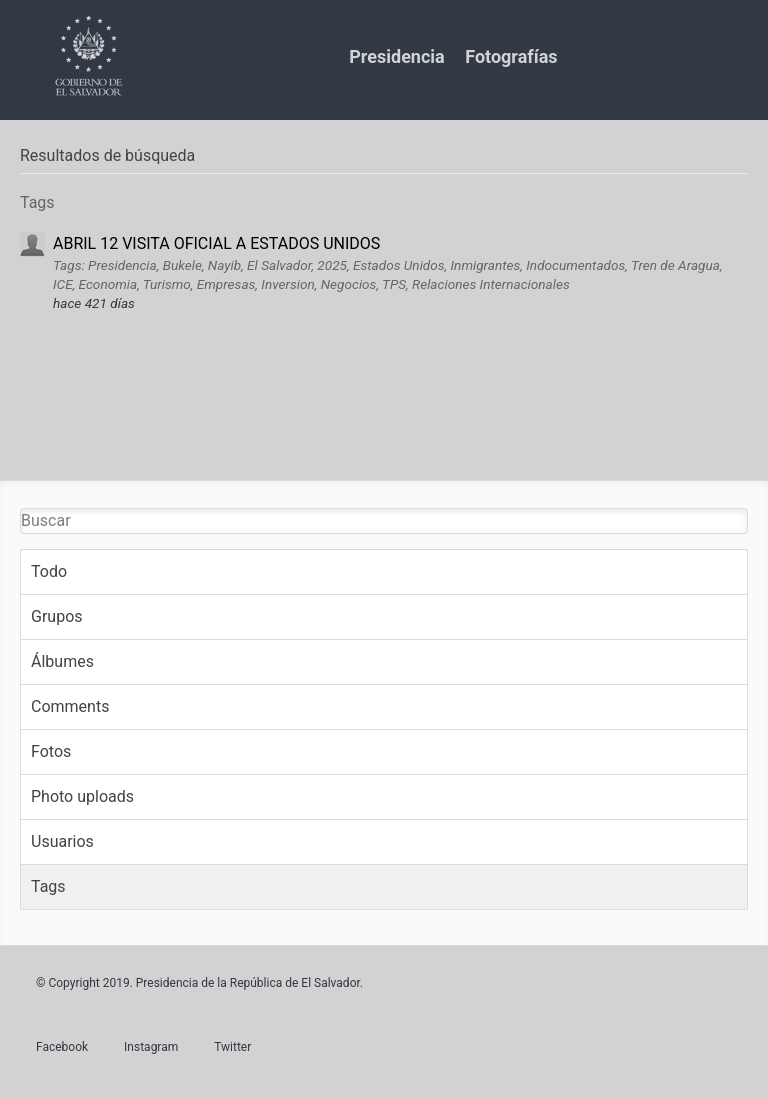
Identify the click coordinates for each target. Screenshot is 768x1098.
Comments (70, 706)
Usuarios (62, 841)
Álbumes (62, 661)
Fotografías (511, 56)
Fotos (51, 751)
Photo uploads (82, 796)
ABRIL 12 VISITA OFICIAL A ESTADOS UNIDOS (216, 243)
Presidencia (396, 56)
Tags (48, 886)
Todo (49, 571)
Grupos (57, 616)
